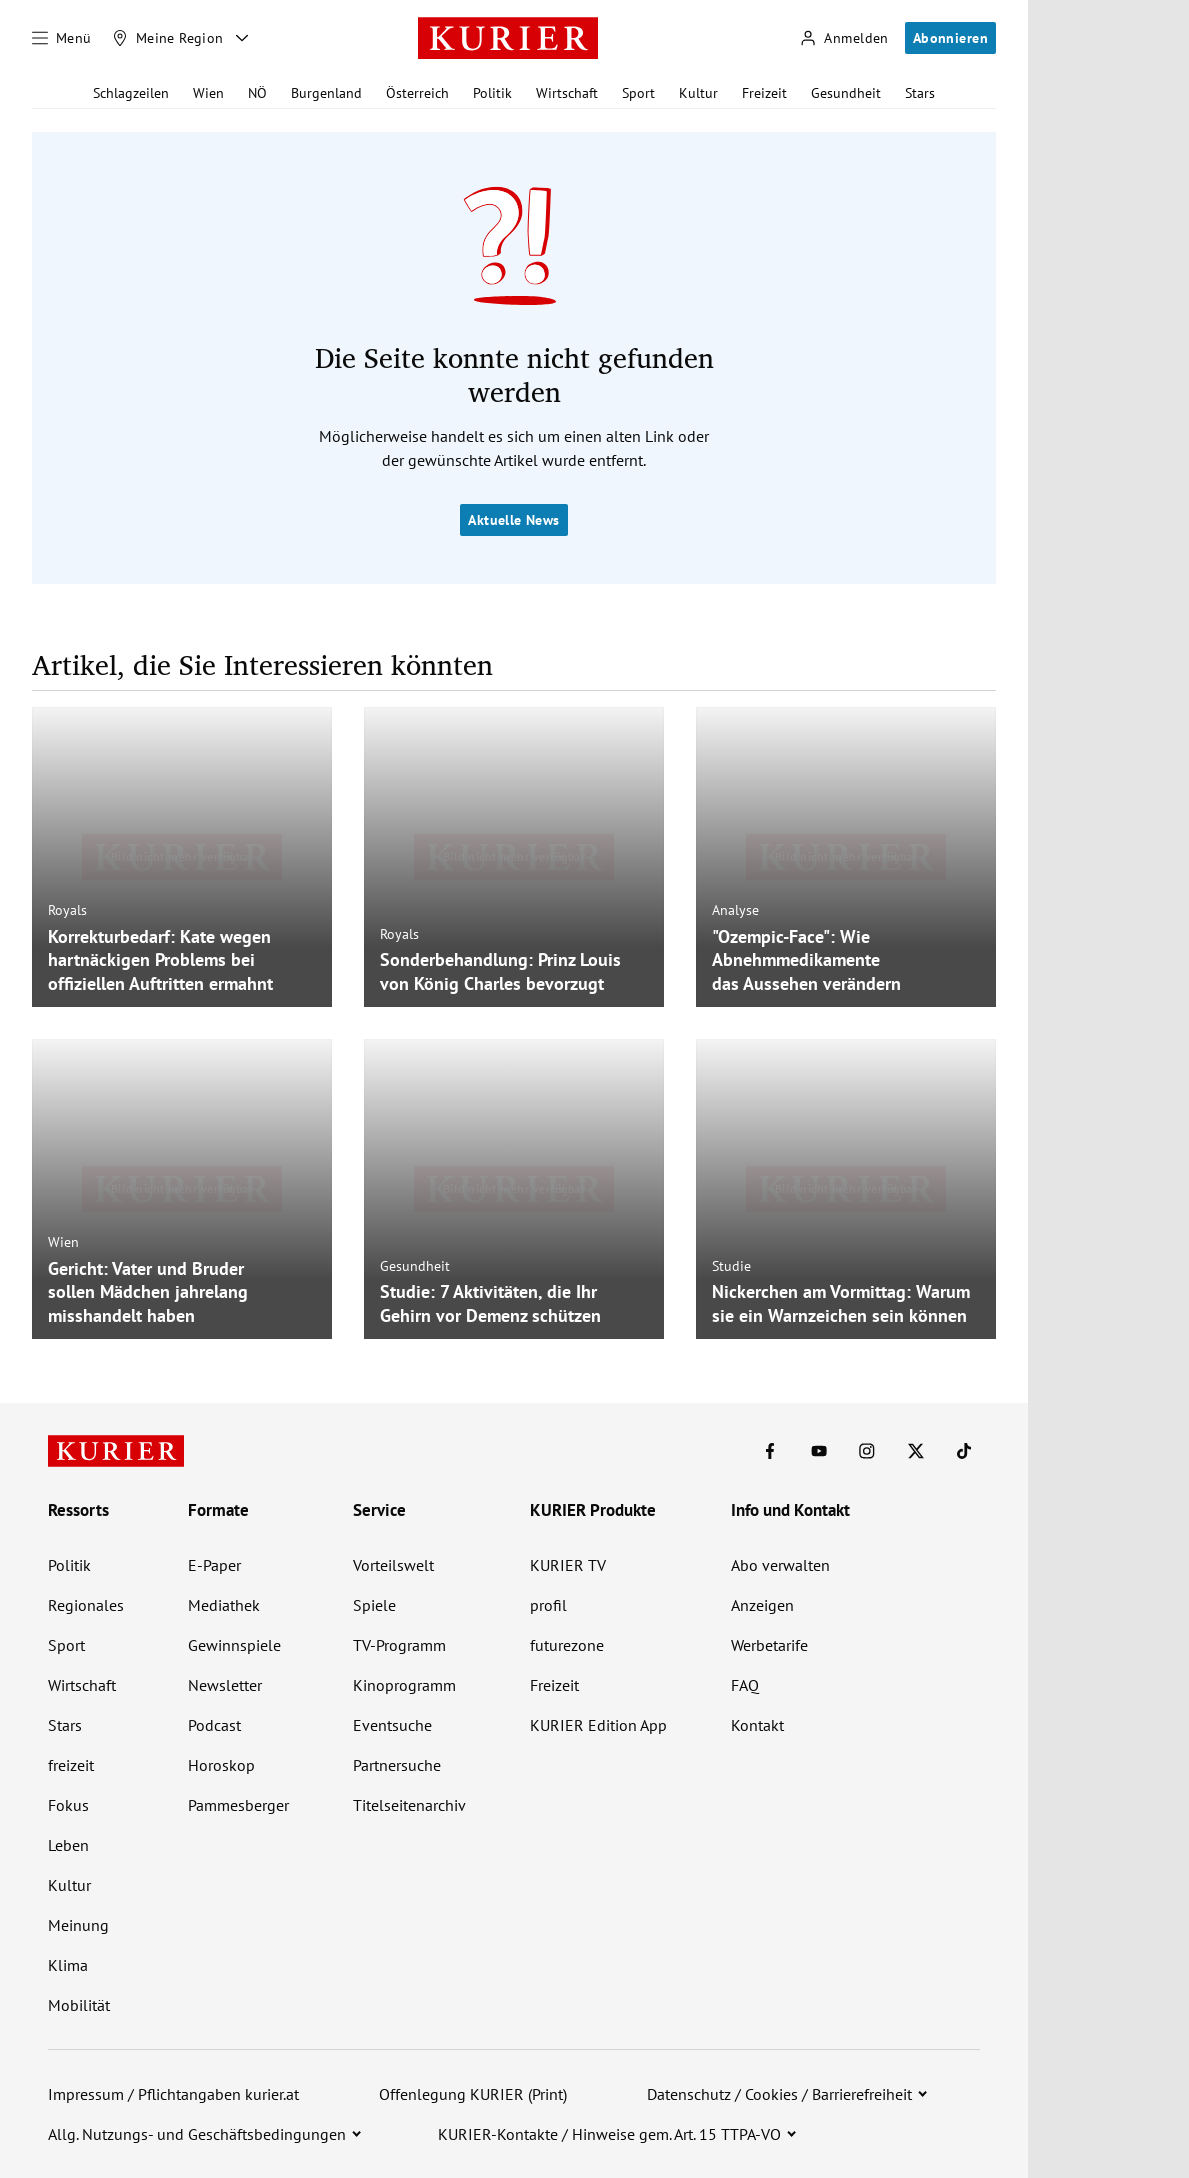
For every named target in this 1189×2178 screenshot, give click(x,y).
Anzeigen (762, 1605)
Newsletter (225, 1685)
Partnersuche (397, 1765)
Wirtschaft (567, 93)
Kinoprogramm (404, 1685)
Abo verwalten (780, 1565)
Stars (920, 93)
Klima (68, 1965)
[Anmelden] (844, 38)
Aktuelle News (513, 520)
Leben (68, 1845)
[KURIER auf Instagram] (867, 1451)
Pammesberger (238, 1805)
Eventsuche (392, 1725)
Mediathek (224, 1605)
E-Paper (214, 1565)
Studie (731, 1266)
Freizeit (764, 93)
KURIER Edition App (598, 1725)
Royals (67, 910)
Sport (638, 93)
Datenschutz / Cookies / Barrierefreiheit (779, 2094)
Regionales (86, 1605)
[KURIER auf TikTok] (964, 1451)
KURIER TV (568, 1565)
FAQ (745, 1685)
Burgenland (326, 93)
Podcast (214, 1725)
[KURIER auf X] (916, 1451)
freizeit (71, 1765)
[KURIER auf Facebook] (770, 1451)
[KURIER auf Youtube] (819, 1451)
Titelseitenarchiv (409, 1805)
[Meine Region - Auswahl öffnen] (242, 38)
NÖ (257, 93)
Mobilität (79, 2005)
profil (548, 1605)
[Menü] (62, 38)
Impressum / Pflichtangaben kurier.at (173, 2094)
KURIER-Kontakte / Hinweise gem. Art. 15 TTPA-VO (609, 2134)
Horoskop (221, 1765)
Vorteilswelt (393, 1565)
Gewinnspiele (234, 1645)
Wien (208, 93)
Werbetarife (769, 1645)
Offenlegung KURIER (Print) (473, 2094)
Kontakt (757, 1725)
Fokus (68, 1805)
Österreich (417, 93)
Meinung (78, 1925)
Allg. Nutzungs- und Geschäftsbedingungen (197, 2134)
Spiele (374, 1605)
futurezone (567, 1645)
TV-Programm (399, 1645)
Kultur (698, 93)
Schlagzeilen (131, 93)
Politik (492, 93)
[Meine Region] (168, 38)
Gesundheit (846, 93)
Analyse (735, 910)
